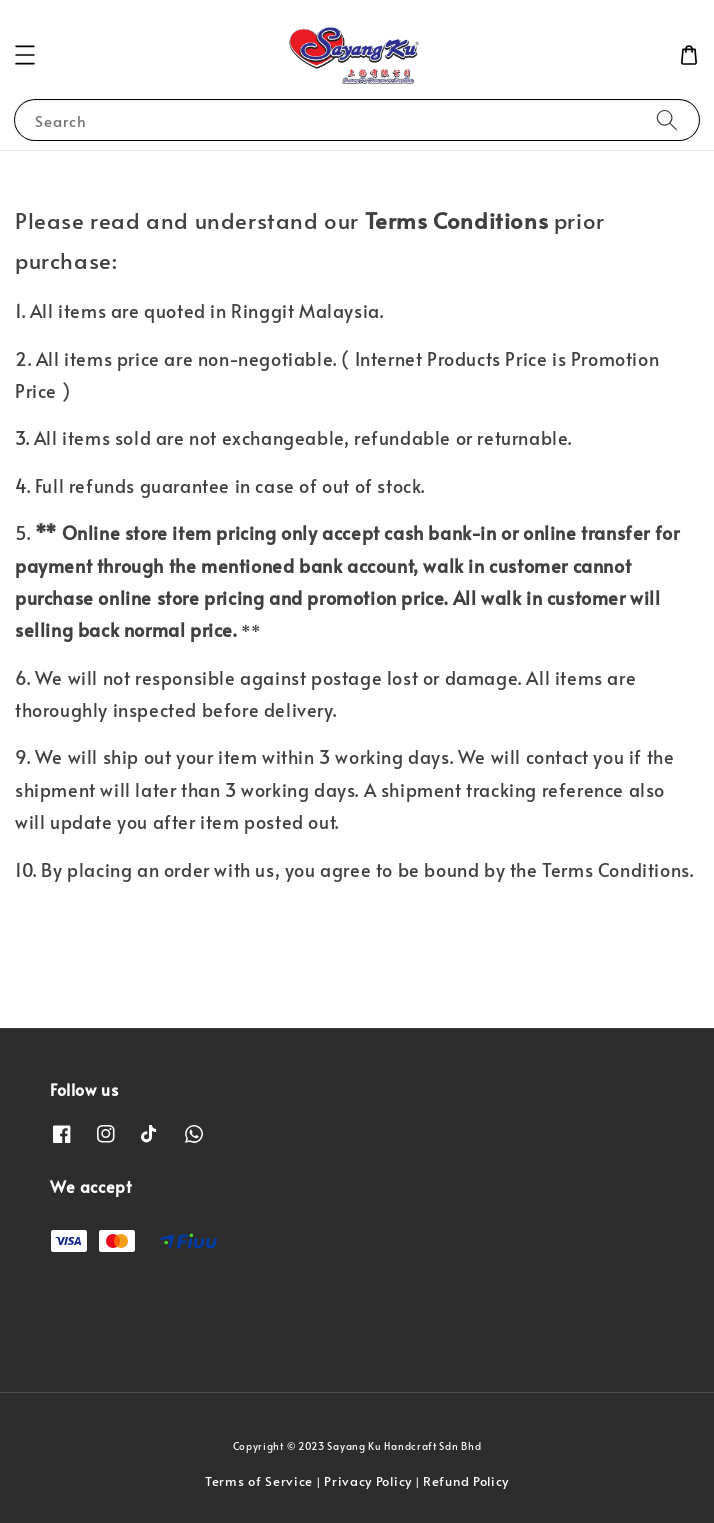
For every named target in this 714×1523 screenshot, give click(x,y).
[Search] (667, 119)
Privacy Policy (368, 1481)
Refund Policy (466, 1481)
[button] (25, 55)
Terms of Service (259, 1481)
